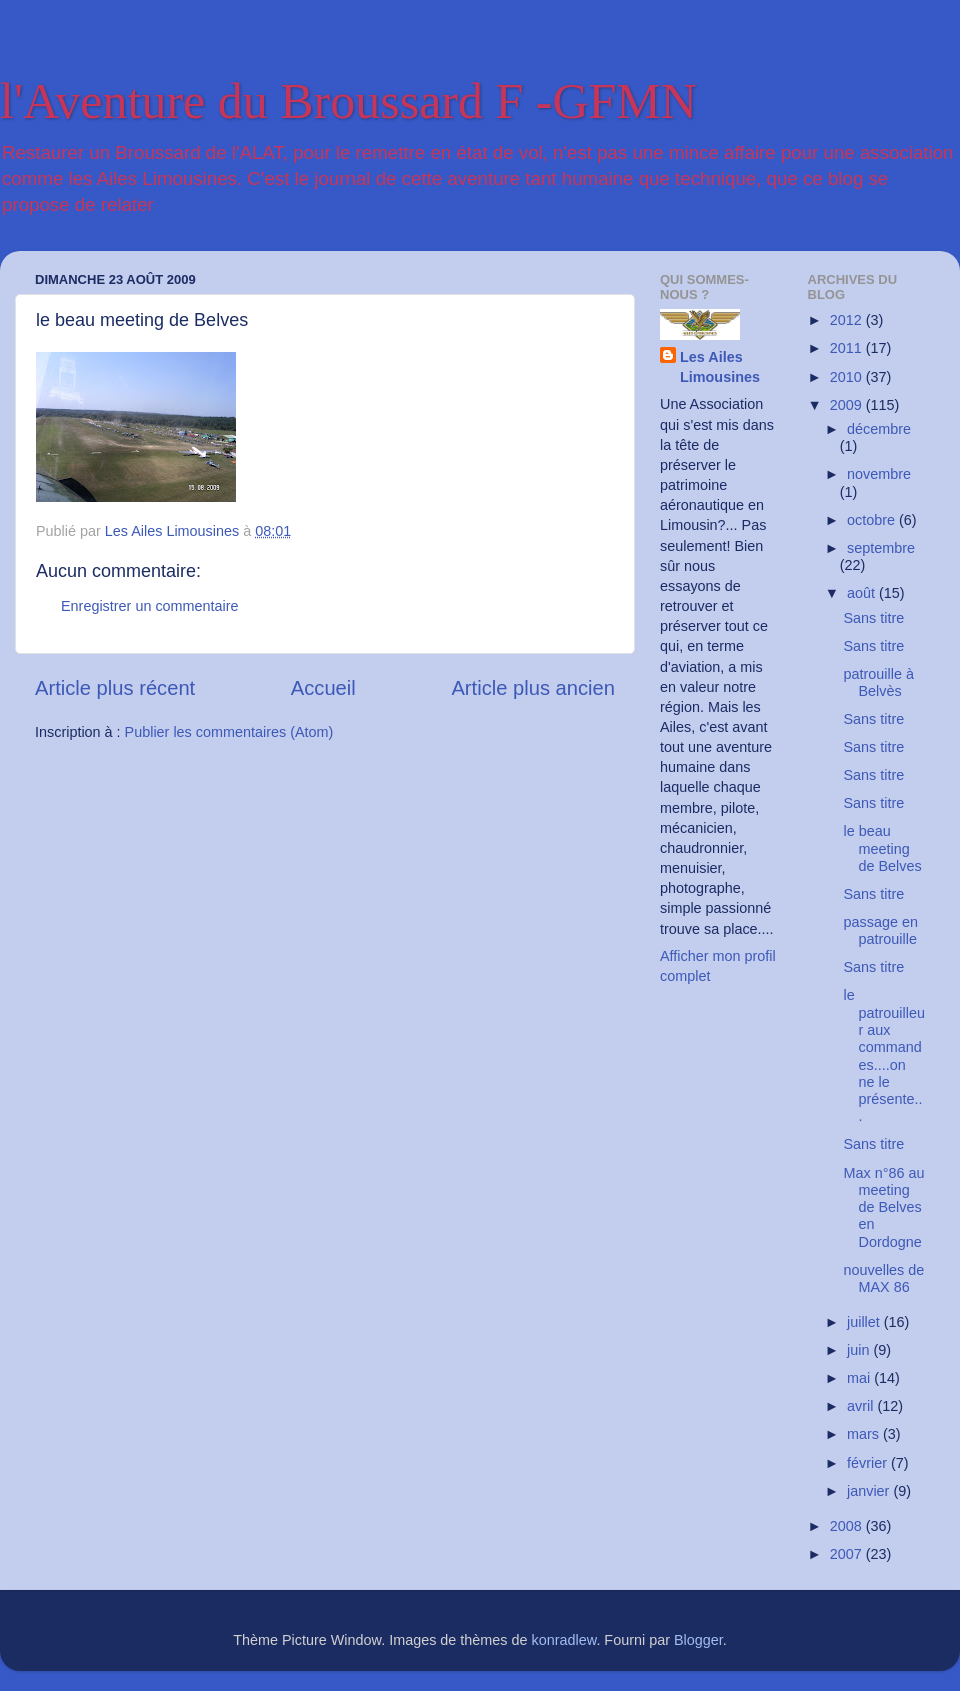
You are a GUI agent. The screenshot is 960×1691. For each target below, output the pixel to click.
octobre (873, 520)
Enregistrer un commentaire (150, 606)
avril (862, 1406)
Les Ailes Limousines (720, 367)
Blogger (698, 1640)
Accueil (323, 688)
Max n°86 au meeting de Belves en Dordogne (883, 1207)
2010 (848, 377)
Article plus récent (115, 688)
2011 (848, 348)
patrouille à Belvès (878, 682)
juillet (865, 1322)
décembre (879, 429)
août (863, 593)
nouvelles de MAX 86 (883, 1278)
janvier (870, 1491)
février (869, 1463)
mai (860, 1378)
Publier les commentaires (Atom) (229, 732)
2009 (848, 405)
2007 (848, 1554)
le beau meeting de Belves (882, 848)
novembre (879, 474)
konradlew (564, 1640)
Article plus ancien (533, 688)
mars (865, 1434)
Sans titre (873, 618)
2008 (848, 1526)
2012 (848, 320)
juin (860, 1350)
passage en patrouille (880, 930)
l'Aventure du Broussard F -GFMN (348, 101)
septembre (881, 548)
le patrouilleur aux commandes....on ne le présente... (883, 1055)
